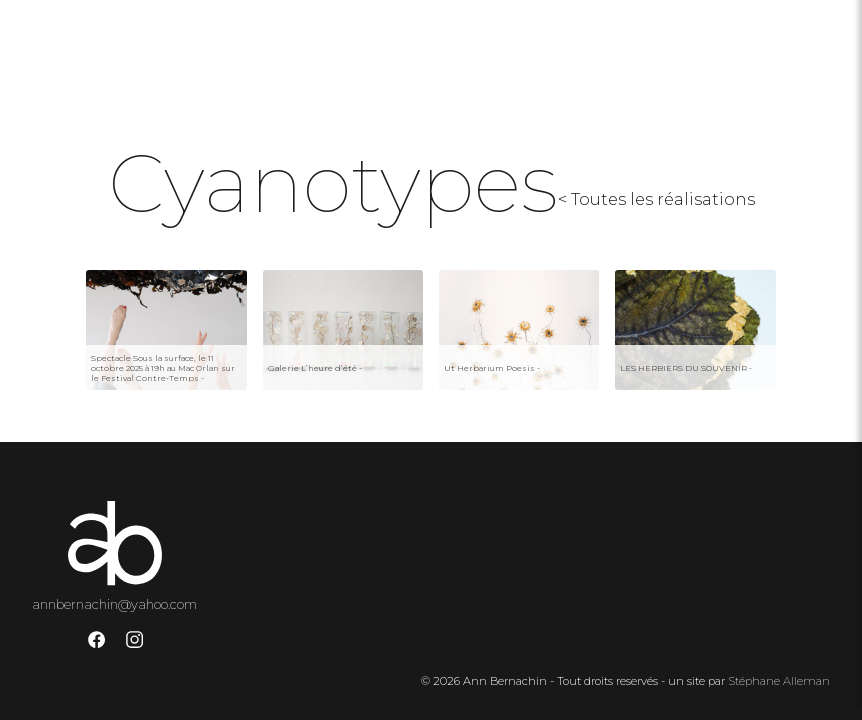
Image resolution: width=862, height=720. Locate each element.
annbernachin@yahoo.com (114, 604)
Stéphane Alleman (779, 681)
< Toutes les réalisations (656, 199)
